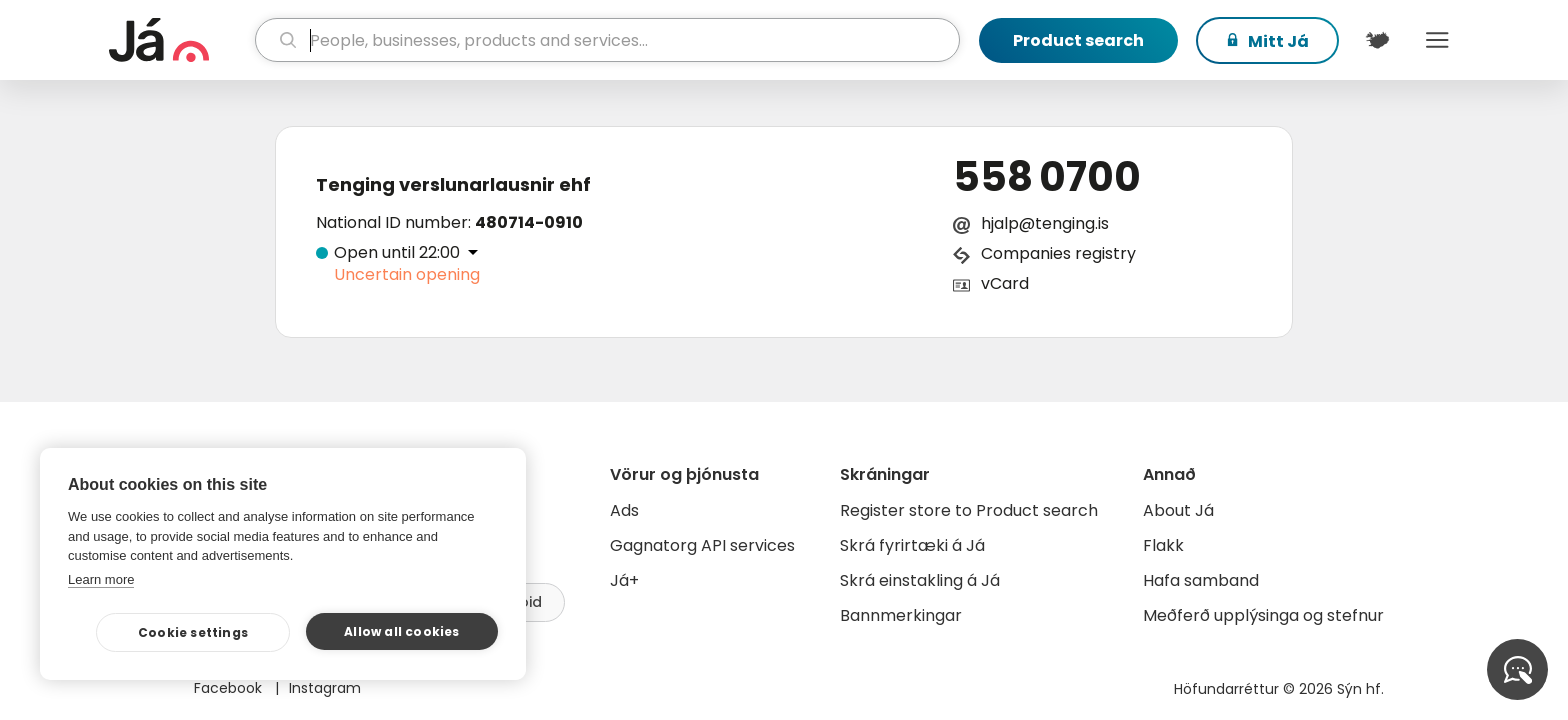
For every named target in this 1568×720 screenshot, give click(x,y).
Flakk (1163, 545)
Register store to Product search (969, 510)
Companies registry (1058, 253)
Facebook (230, 688)
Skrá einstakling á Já (920, 580)
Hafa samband (1201, 580)
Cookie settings (193, 632)
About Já (1178, 510)
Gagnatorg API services (702, 545)
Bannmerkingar (901, 615)
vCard (1005, 283)
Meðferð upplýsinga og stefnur (1263, 615)
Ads (624, 510)
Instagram (325, 688)
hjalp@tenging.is (1045, 223)
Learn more (101, 579)
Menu (1437, 40)
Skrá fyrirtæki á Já (912, 545)
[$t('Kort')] (1377, 40)
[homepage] (179, 40)
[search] (607, 40)
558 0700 (1047, 177)
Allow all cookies (401, 631)
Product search (1078, 40)
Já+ (624, 580)
